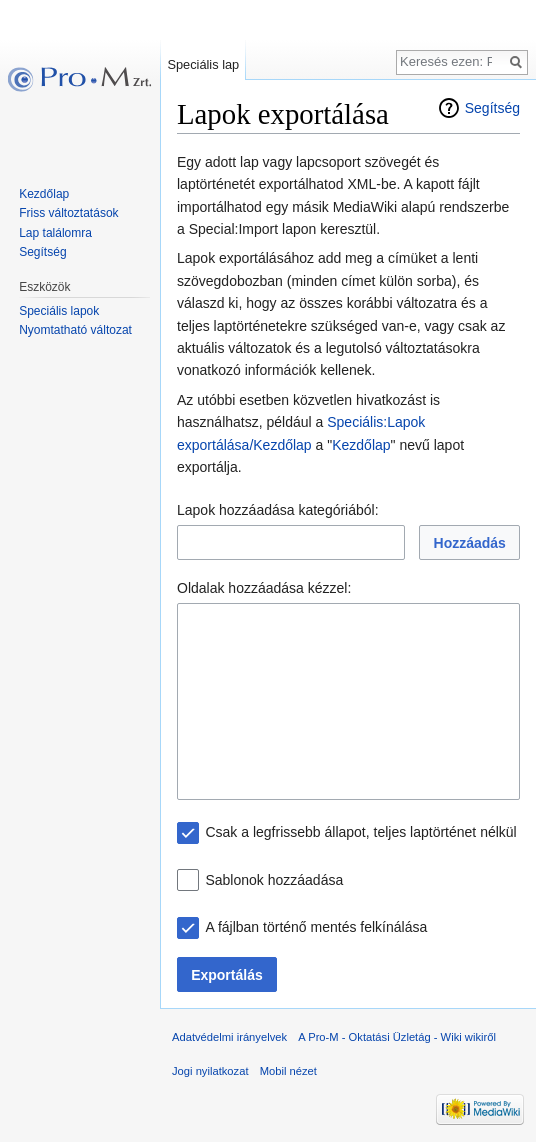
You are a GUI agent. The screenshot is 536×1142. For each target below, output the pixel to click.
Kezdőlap (361, 445)
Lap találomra (55, 233)
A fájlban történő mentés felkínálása (316, 927)
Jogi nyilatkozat (210, 1071)
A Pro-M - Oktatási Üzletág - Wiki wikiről (397, 1037)
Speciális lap (203, 64)
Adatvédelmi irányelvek (229, 1037)
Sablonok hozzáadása (274, 880)
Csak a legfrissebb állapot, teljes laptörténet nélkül (360, 832)
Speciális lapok (59, 311)
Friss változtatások (68, 213)
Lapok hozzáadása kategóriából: (278, 510)
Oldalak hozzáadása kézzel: (264, 588)
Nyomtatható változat (75, 330)
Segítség (492, 108)
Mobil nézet (288, 1071)
